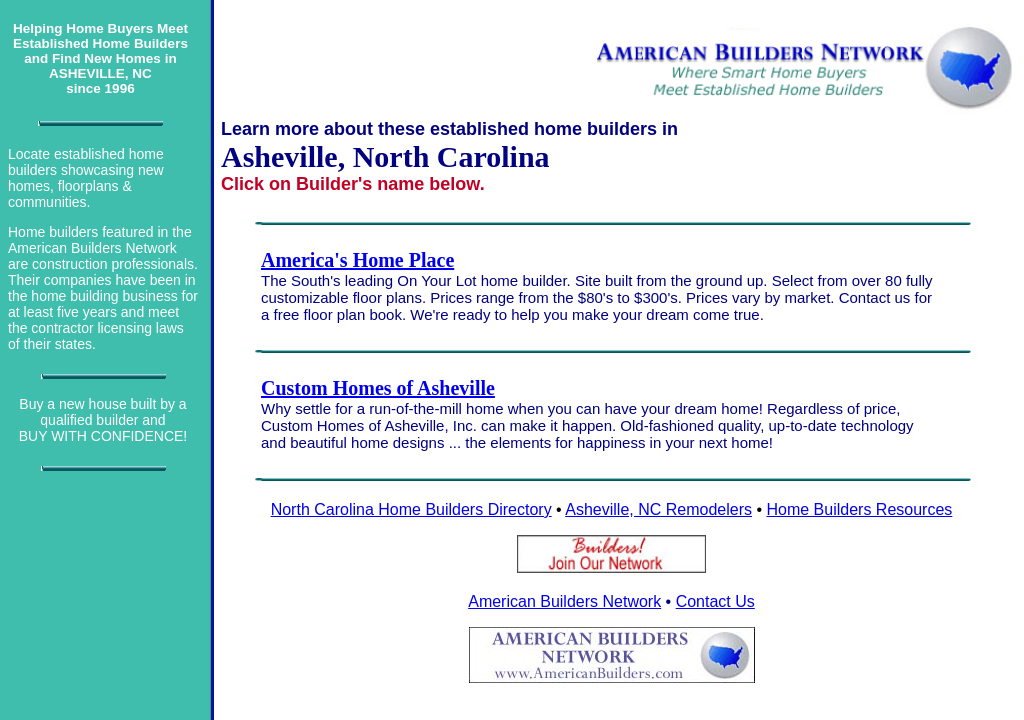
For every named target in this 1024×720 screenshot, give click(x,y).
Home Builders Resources (859, 509)
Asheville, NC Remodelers (658, 509)
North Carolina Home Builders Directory (411, 509)
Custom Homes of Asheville (378, 388)
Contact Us (715, 601)
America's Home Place (357, 260)
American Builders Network (564, 601)
